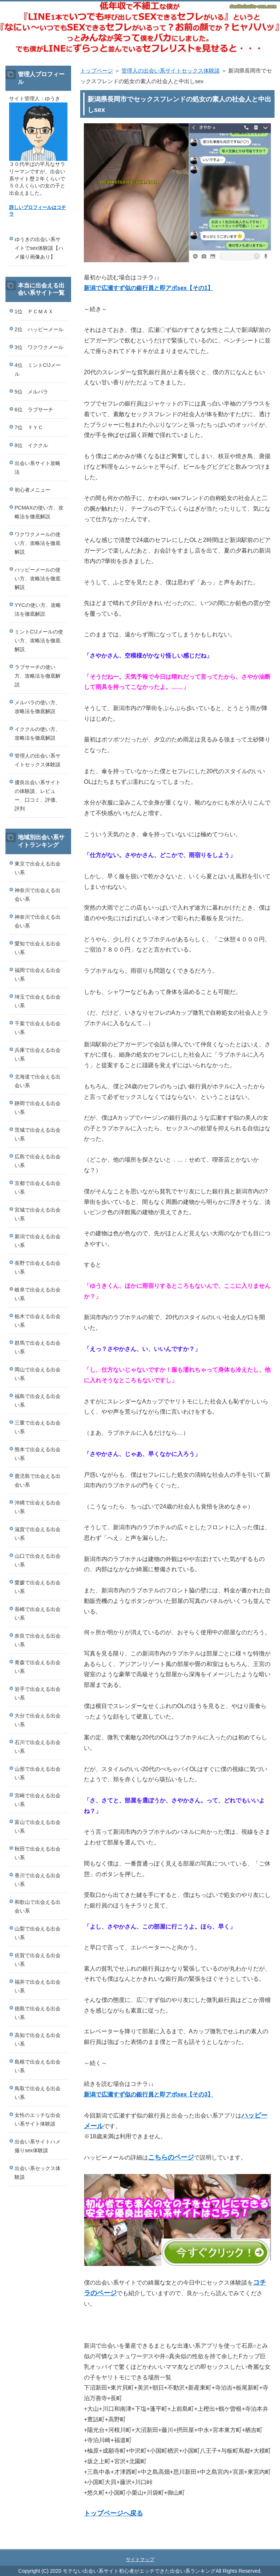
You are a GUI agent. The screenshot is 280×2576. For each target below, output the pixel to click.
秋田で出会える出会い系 (38, 1853)
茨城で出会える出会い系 (38, 1134)
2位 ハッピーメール (39, 329)
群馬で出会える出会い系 (38, 1347)
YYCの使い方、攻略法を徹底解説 (38, 609)
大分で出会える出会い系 (38, 1720)
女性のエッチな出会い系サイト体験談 (38, 2119)
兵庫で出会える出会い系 (38, 1054)
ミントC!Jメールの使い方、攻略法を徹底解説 (39, 640)
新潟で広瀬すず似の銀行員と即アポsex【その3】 (148, 2094)
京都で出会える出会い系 (38, 1187)
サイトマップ (140, 2559)
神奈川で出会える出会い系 (38, 894)
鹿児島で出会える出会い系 (38, 1480)
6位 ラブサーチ (34, 409)
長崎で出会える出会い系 (38, 1613)
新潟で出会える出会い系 (38, 1240)
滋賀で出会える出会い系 (38, 1533)
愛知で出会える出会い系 (38, 948)
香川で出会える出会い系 (38, 1879)
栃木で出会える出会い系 (38, 1320)
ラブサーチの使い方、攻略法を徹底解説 (38, 675)
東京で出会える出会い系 (38, 868)
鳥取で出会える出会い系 (38, 2092)
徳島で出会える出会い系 (38, 2013)
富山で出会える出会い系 (38, 1826)
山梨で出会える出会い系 (38, 1933)
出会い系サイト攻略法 (38, 467)
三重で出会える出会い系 (38, 1427)
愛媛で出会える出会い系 (38, 1587)
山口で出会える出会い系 (38, 1560)
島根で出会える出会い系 (38, 2066)
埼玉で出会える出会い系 (38, 1001)
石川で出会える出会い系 (38, 1746)
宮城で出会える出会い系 (38, 1214)
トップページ (96, 70)
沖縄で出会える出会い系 (38, 1507)
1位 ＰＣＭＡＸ (34, 311)
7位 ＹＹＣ (29, 427)
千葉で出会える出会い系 (38, 1027)
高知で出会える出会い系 (38, 2039)
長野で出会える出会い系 (38, 1267)
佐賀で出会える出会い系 (38, 1959)
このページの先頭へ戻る (249, 2545)
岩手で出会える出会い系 (38, 1693)
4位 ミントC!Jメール (38, 369)
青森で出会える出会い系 (38, 1666)
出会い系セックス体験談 (38, 2172)
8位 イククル (31, 445)
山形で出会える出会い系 (38, 1773)
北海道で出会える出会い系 (38, 1081)
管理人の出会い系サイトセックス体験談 (170, 70)
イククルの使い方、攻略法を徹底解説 (38, 733)
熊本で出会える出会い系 (38, 1453)
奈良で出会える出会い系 (38, 1640)
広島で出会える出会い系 (38, 1161)
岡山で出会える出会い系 (38, 1374)
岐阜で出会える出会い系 (38, 1294)
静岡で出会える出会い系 (38, 1107)
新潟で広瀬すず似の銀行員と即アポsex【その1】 (148, 288)
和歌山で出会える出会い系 (38, 1906)
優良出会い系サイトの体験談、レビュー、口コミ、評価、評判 (38, 795)
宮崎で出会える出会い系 (38, 1800)
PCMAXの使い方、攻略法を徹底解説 (39, 512)
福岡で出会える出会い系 (38, 974)
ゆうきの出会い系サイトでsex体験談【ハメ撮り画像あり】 (39, 248)
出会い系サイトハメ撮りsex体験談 (38, 2146)
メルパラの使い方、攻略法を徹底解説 (38, 707)
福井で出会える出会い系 (38, 1986)
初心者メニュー (32, 490)
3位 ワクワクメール (39, 347)
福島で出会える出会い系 (38, 1400)
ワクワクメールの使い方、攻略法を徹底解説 (38, 543)
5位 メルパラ (31, 392)
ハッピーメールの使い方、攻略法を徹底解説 (38, 578)
